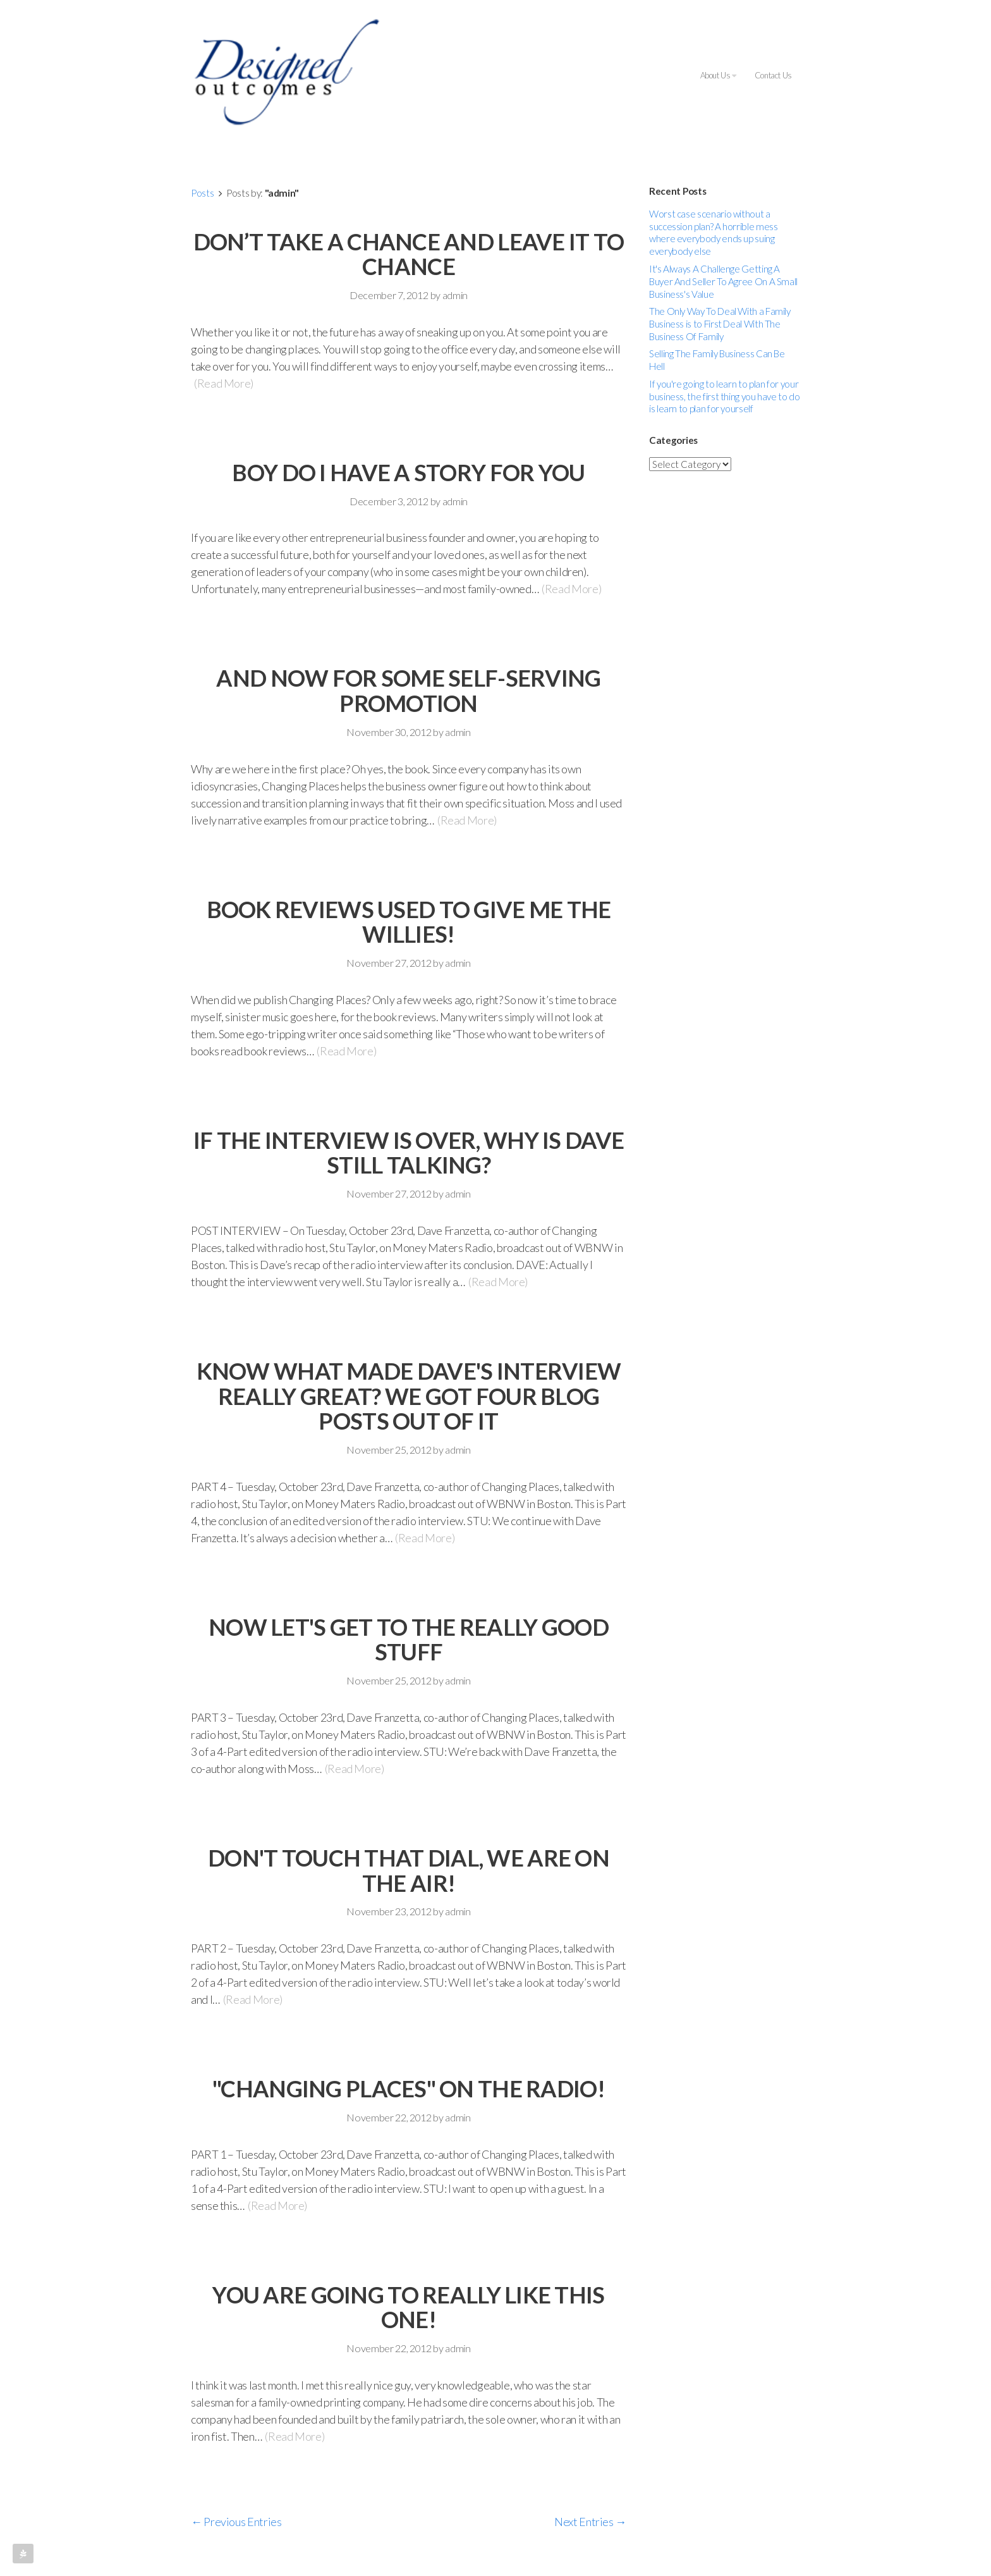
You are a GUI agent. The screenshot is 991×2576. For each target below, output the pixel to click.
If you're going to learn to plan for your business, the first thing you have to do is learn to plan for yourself (724, 396)
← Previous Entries (236, 2522)
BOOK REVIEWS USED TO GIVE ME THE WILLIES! (409, 921)
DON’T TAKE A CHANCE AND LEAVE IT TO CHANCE (408, 254)
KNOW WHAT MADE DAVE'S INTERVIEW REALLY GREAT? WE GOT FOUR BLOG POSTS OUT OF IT (409, 1396)
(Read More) (223, 383)
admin (455, 295)
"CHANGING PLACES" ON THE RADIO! (408, 2088)
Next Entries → (590, 2522)
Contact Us (773, 75)
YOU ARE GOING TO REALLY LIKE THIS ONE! (408, 2307)
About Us (718, 75)
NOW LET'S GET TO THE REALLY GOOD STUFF (409, 1639)
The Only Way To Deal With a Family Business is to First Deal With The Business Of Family (720, 323)
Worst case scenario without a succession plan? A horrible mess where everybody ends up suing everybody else (713, 232)
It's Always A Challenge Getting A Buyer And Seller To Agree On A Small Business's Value (723, 281)
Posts (202, 193)
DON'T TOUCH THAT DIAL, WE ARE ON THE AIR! (408, 1870)
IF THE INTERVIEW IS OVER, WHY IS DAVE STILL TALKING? (408, 1152)
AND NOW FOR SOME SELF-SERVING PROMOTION (408, 690)
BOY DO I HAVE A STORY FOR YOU (408, 472)
